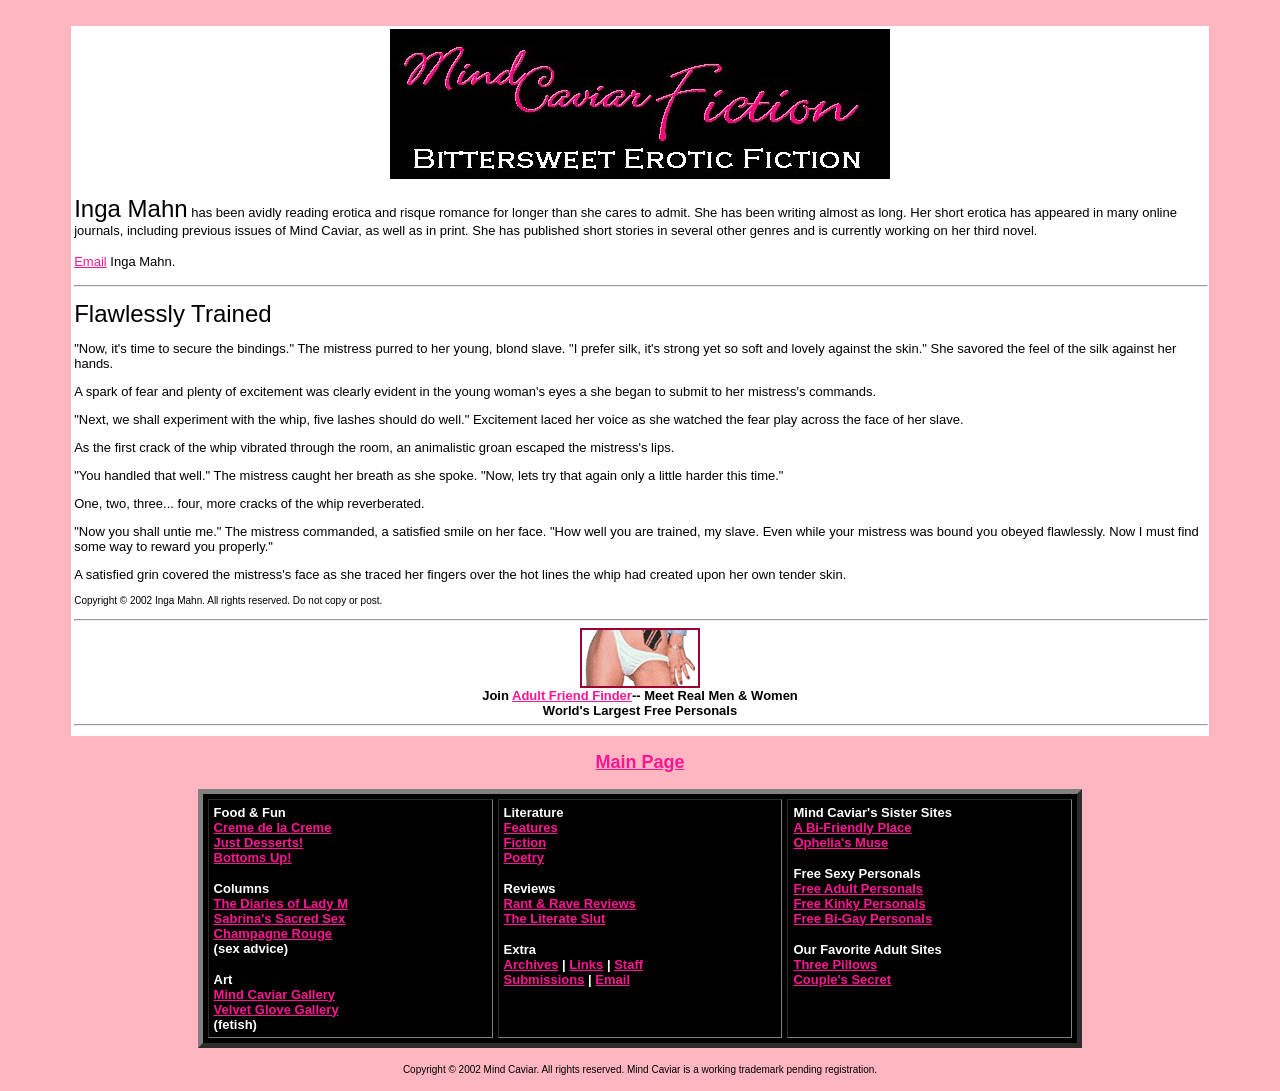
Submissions (544, 979)
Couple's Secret (842, 979)
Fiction (525, 842)
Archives (531, 964)
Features (531, 827)
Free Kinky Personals (859, 903)
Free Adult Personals (858, 888)
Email (90, 261)
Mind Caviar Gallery (274, 994)
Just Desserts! (259, 842)
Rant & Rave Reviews (570, 903)
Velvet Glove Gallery (276, 1009)
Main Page (639, 762)
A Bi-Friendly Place (852, 827)
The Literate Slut (555, 918)
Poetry (524, 857)
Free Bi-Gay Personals (862, 918)
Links (586, 964)
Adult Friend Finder (572, 695)
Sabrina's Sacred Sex (280, 918)
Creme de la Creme (273, 827)
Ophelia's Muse (840, 842)
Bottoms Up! (253, 857)
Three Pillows (835, 964)
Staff (628, 964)
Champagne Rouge (273, 933)
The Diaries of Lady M (281, 903)
